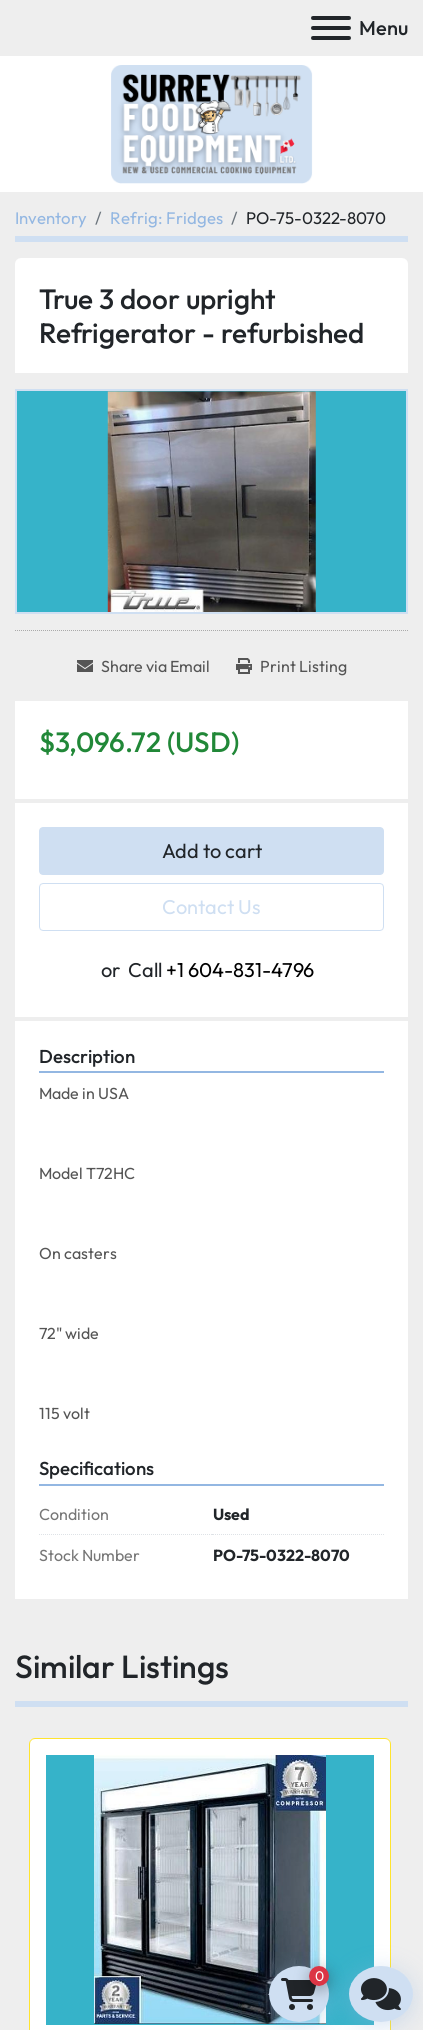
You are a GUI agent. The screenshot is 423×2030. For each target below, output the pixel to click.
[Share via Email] (143, 666)
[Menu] (331, 28)
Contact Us (211, 906)
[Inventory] (51, 217)
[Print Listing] (291, 666)
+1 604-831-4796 (240, 969)
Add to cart (212, 850)
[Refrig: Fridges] (166, 217)
